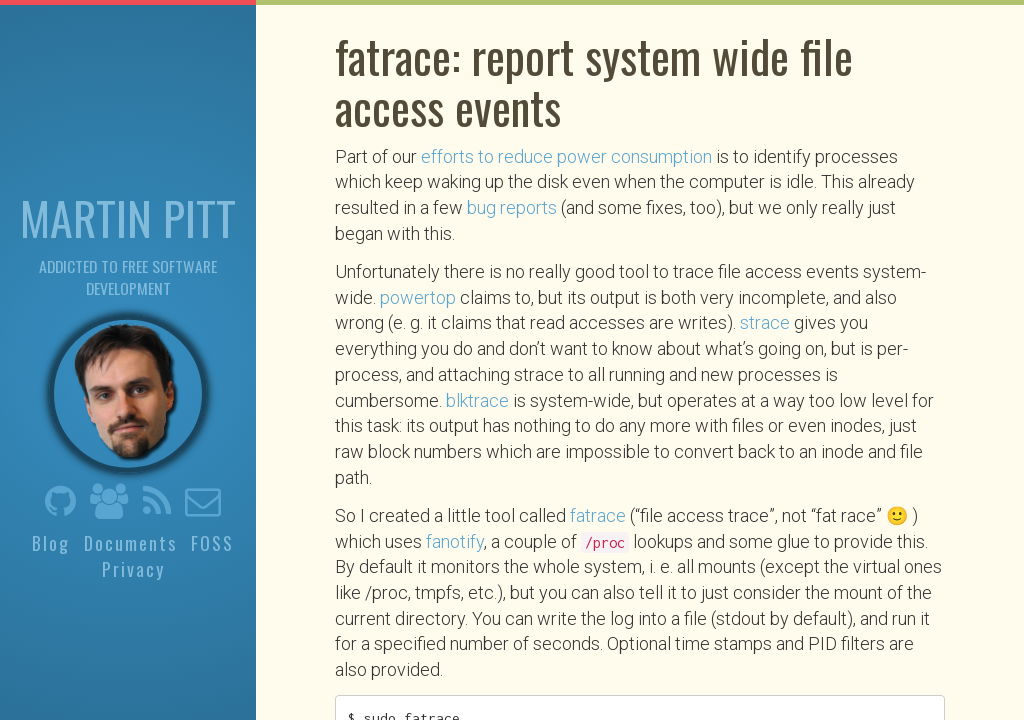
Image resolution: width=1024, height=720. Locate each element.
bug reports (512, 207)
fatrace (598, 515)
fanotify (455, 541)
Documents (130, 542)
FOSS (212, 542)
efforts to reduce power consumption (566, 156)
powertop (418, 297)
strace (765, 322)
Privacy (133, 569)
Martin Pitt (128, 216)
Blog (51, 542)
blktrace (477, 400)
